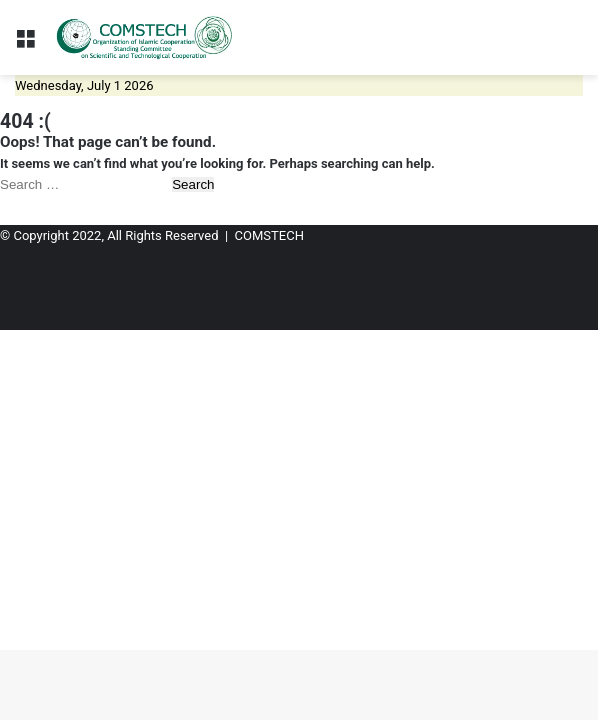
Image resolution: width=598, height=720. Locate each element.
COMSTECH (269, 235)
